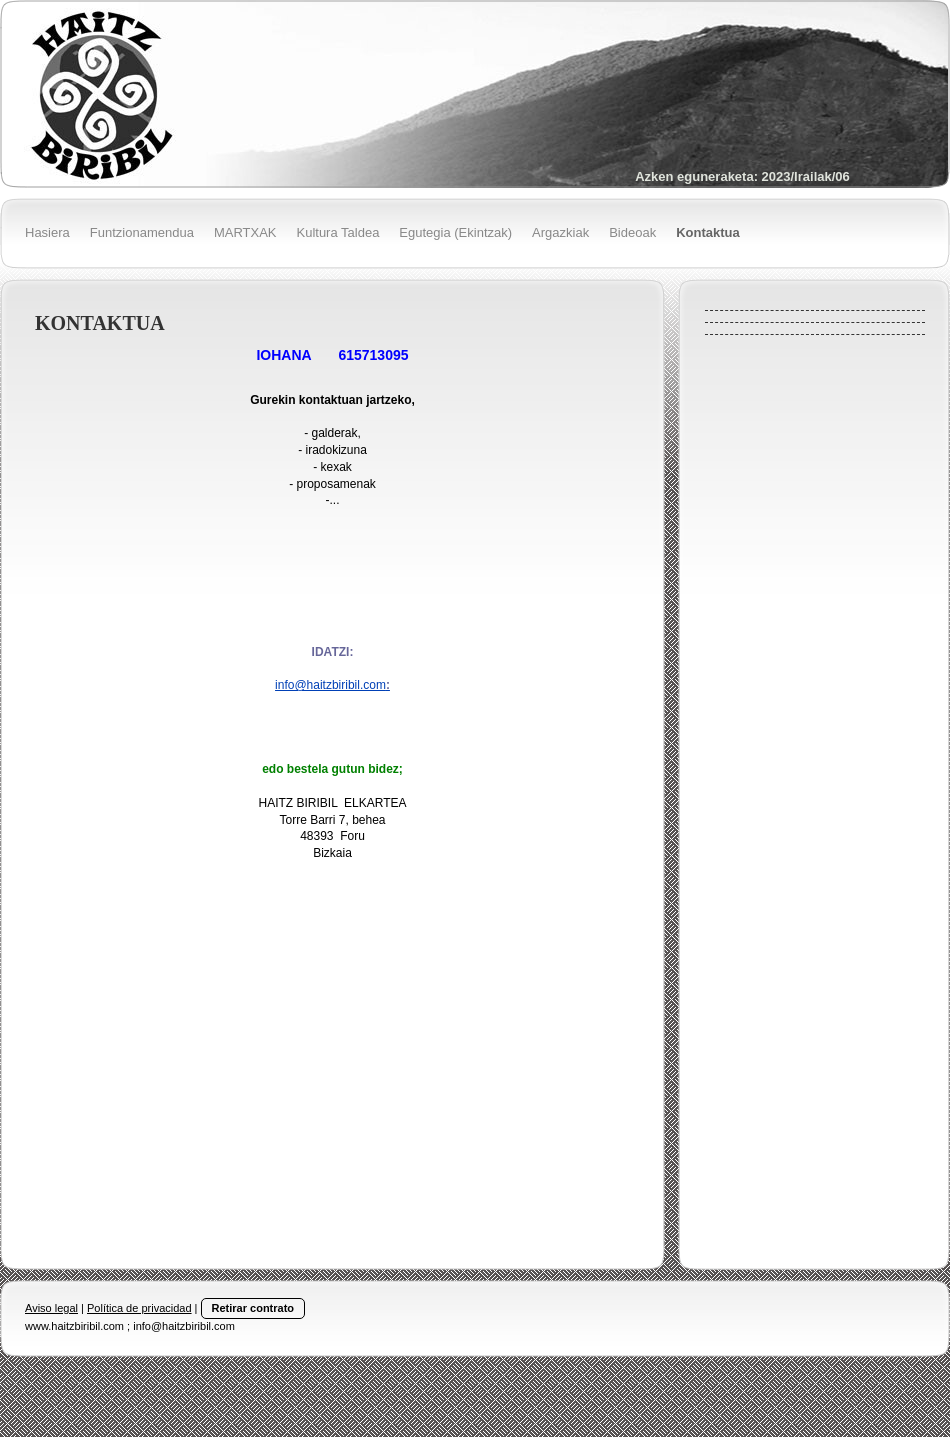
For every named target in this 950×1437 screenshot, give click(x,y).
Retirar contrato (253, 1308)
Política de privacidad (139, 1308)
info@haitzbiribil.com (332, 685)
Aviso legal (51, 1308)
